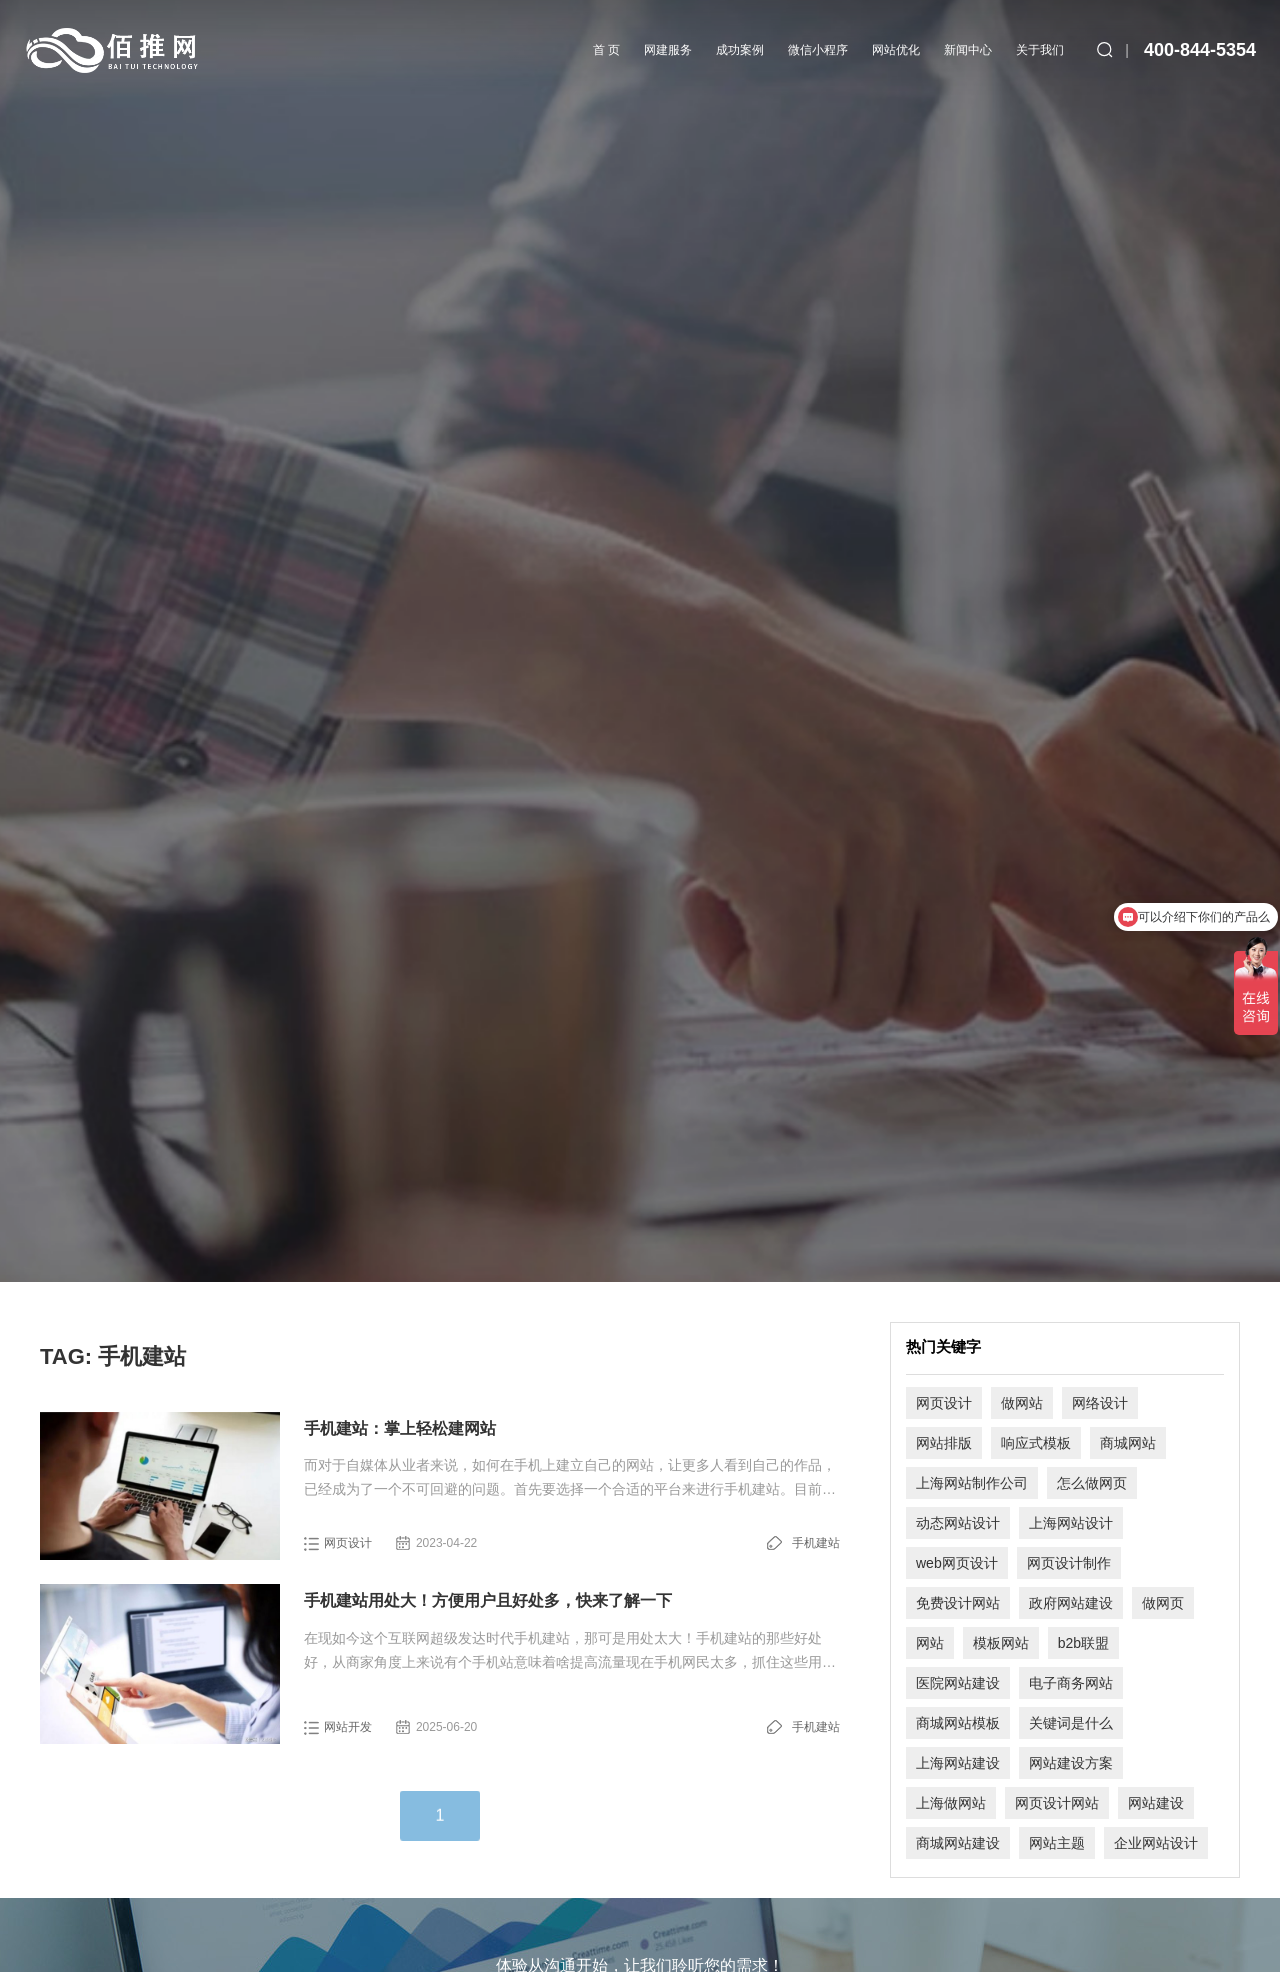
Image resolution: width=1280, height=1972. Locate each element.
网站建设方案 (1071, 1763)
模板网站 (1001, 1643)
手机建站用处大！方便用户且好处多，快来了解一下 (488, 1600)
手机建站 (816, 1543)
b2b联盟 (1083, 1643)
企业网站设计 (1156, 1843)
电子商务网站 (1071, 1683)
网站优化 (896, 50)
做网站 (1022, 1403)
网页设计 (348, 1543)
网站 (930, 1643)
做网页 (1163, 1603)
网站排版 (944, 1443)
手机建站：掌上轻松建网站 (400, 1428)
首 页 (606, 50)
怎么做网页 (1092, 1483)
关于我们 (1040, 50)
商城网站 (1128, 1443)
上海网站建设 (958, 1763)
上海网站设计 (1071, 1523)
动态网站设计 (958, 1523)
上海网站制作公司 (972, 1483)
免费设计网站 (958, 1603)
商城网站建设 (958, 1843)
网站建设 (1156, 1803)
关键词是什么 (1071, 1723)
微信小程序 (818, 50)
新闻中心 (968, 50)
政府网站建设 (1071, 1603)
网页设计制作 (1069, 1563)
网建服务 (668, 50)
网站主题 (1057, 1843)
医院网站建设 (958, 1683)
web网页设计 (957, 1563)
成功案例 (740, 50)
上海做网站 (951, 1803)
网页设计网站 (1057, 1803)
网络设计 (1100, 1403)
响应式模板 (1036, 1443)
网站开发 (348, 1727)
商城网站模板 (958, 1723)
